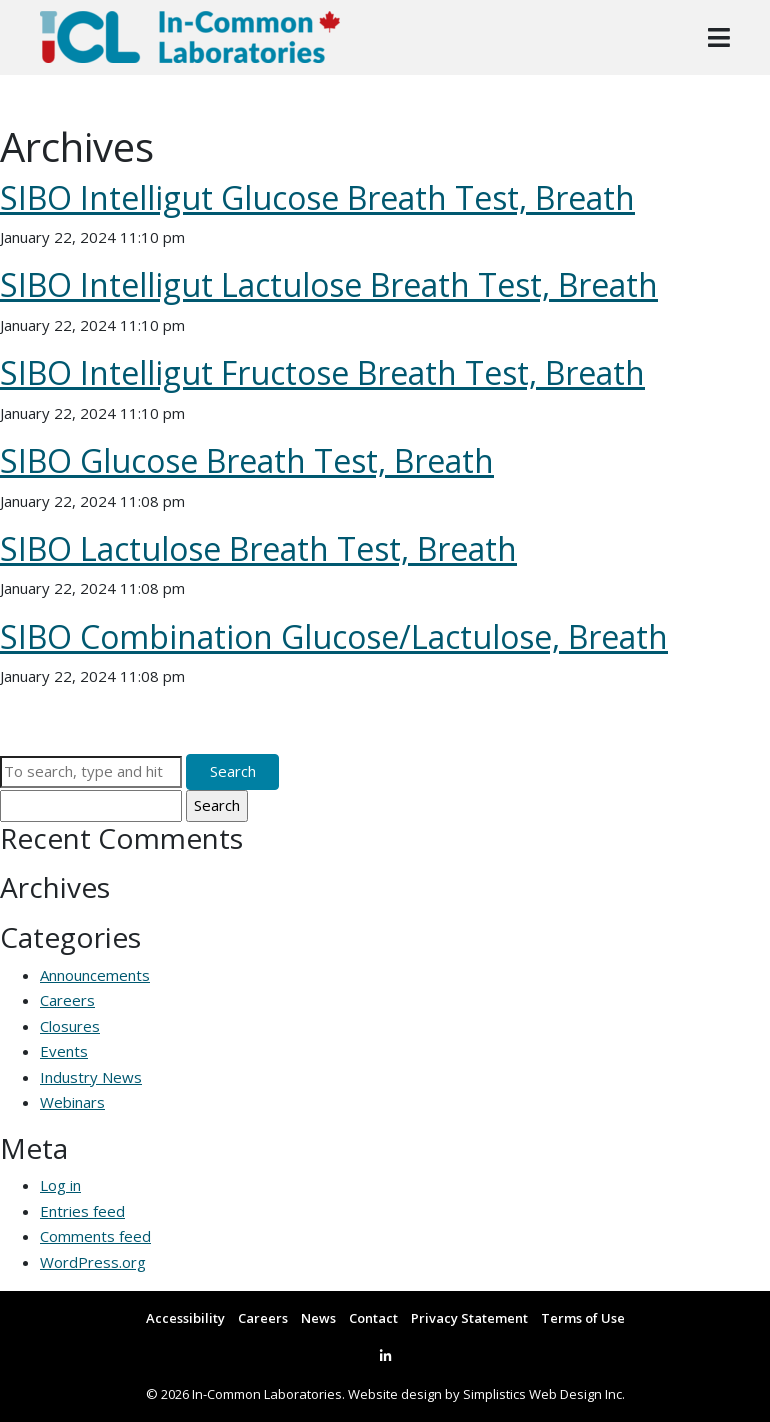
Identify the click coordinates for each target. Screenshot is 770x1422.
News (318, 1318)
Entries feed (82, 1211)
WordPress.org (93, 1262)
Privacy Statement (469, 1318)
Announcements (95, 975)
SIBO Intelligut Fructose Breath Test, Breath (322, 372)
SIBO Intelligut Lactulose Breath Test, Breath (329, 284)
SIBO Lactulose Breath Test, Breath (258, 548)
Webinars (72, 1102)
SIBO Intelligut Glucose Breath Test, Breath (317, 197)
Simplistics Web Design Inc (542, 1394)
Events (64, 1051)
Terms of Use (583, 1318)
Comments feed (95, 1236)
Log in (60, 1185)
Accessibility (185, 1318)
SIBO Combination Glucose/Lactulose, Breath (334, 636)
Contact (373, 1318)
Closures (70, 1026)
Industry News (91, 1077)
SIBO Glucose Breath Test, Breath (247, 460)
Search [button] (233, 771)
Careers (67, 1000)
